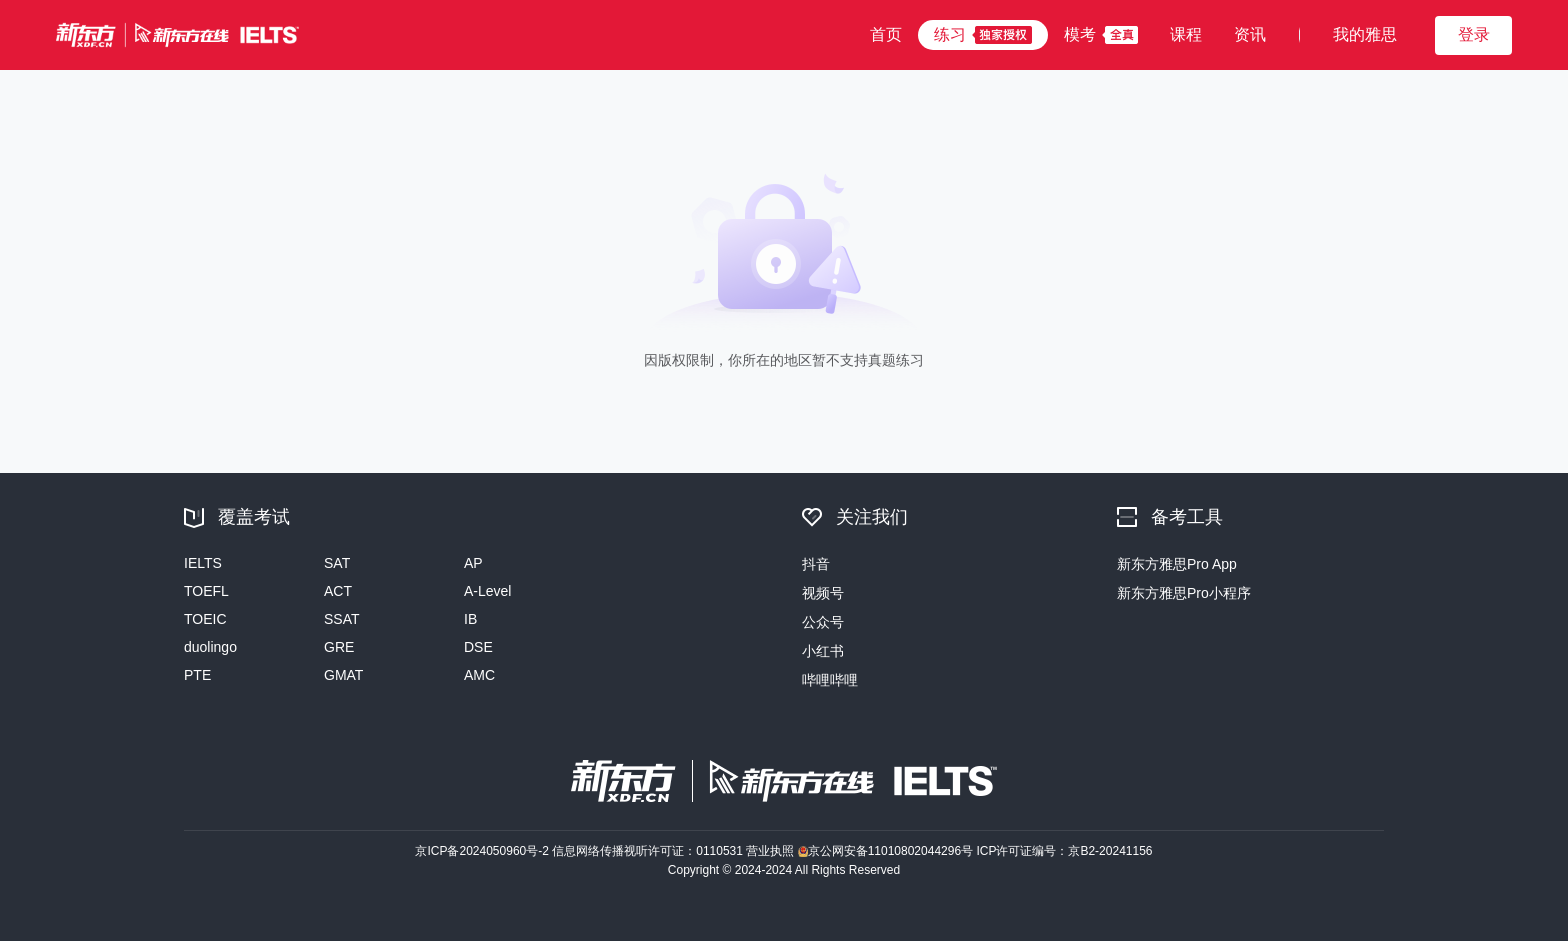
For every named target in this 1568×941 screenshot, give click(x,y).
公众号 (823, 622)
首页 (886, 34)
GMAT (343, 675)
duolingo (210, 647)
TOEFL (206, 591)
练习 (950, 34)
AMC (479, 675)
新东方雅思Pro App (1177, 564)
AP (473, 563)
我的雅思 (1365, 34)
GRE (339, 647)
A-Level (487, 591)
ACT (338, 591)
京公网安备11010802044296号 (887, 851)
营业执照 (771, 851)
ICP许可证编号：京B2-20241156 (1064, 851)
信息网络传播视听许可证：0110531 (649, 851)
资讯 (1250, 34)
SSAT (342, 619)
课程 (1186, 34)
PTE (197, 675)
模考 (1080, 34)
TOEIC (205, 619)
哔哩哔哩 (830, 680)
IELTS (203, 563)
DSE (478, 647)
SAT (337, 563)
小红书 (823, 651)
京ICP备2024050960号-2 (483, 851)
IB (470, 619)
